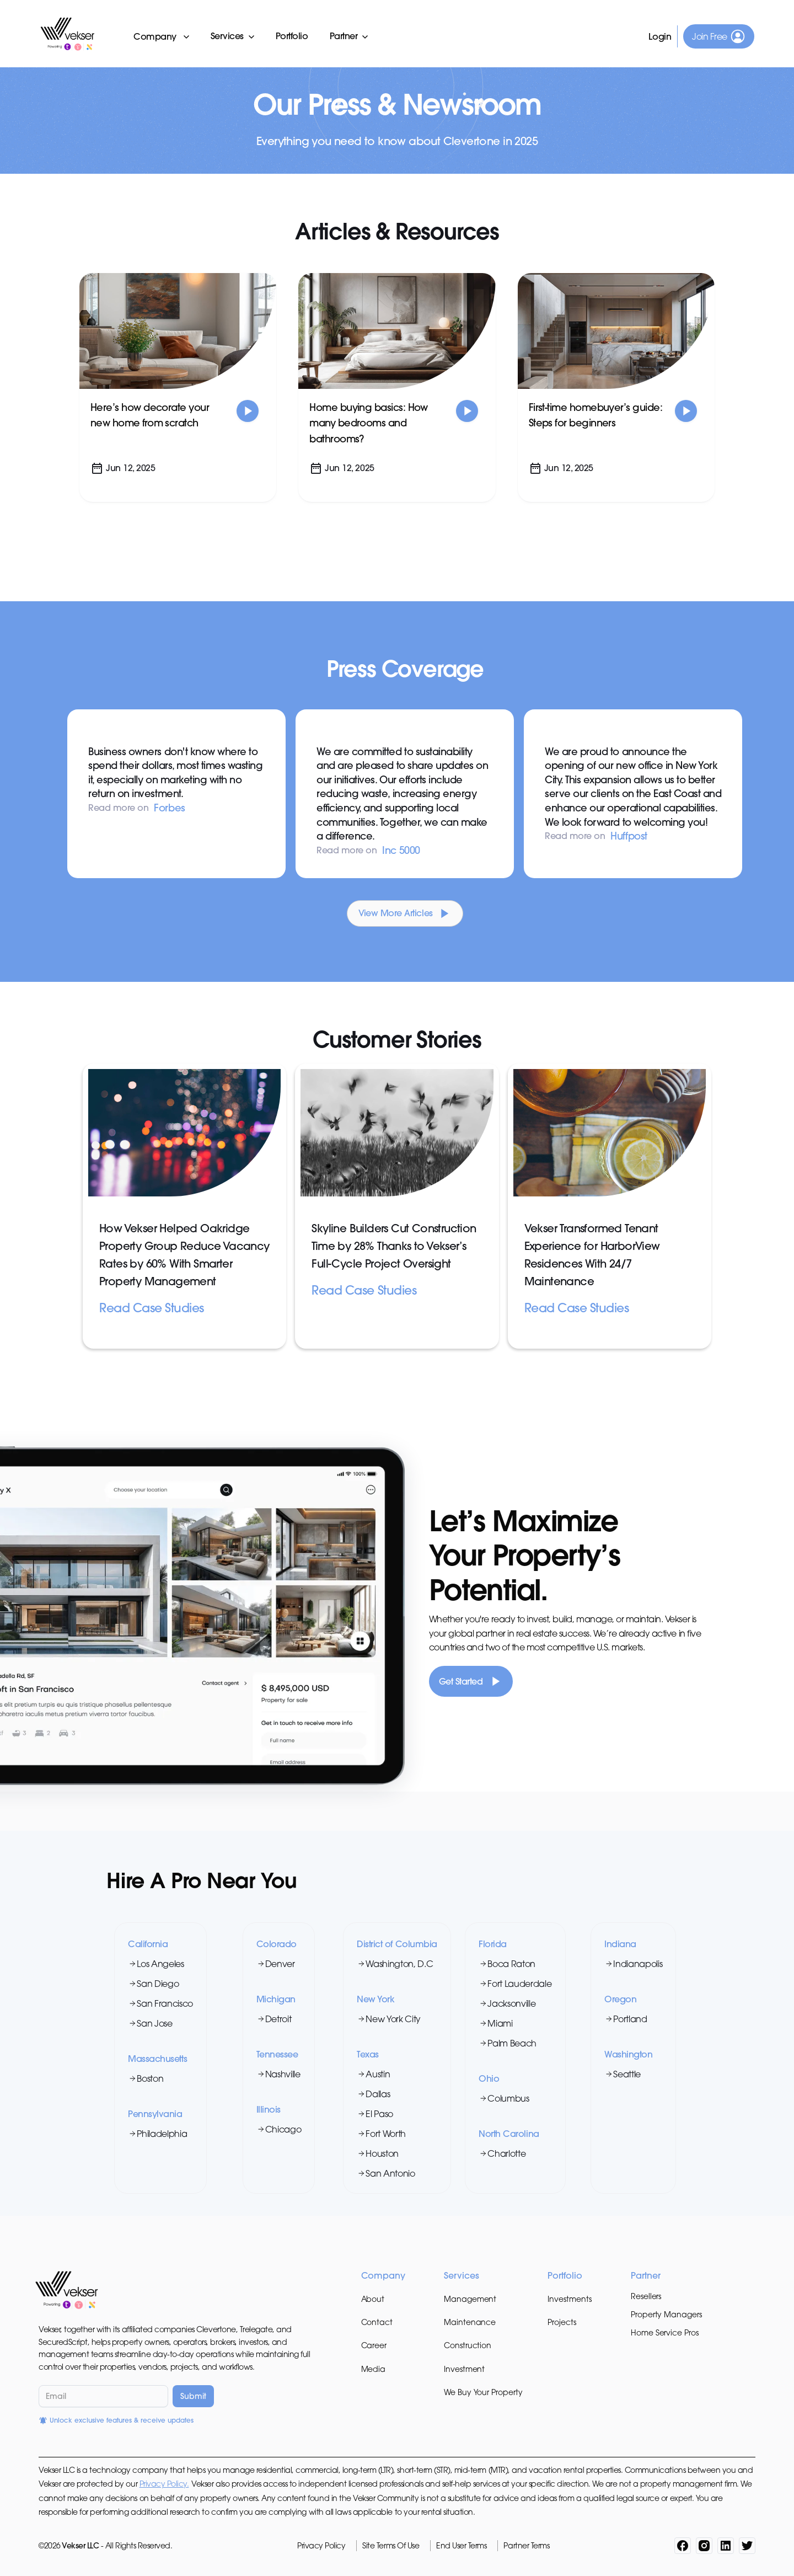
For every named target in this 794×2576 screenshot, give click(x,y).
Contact (377, 2322)
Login (660, 36)
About (373, 2299)
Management (470, 2299)
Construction (467, 2345)
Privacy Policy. (164, 2483)
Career (374, 2345)
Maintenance (470, 2322)
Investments (569, 2299)
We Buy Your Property (483, 2392)
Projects (562, 2322)
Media (373, 2369)
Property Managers (666, 2314)
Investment (464, 2369)
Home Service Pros (665, 2332)
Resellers (646, 2296)
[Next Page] (405, 913)
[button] (162, 36)
